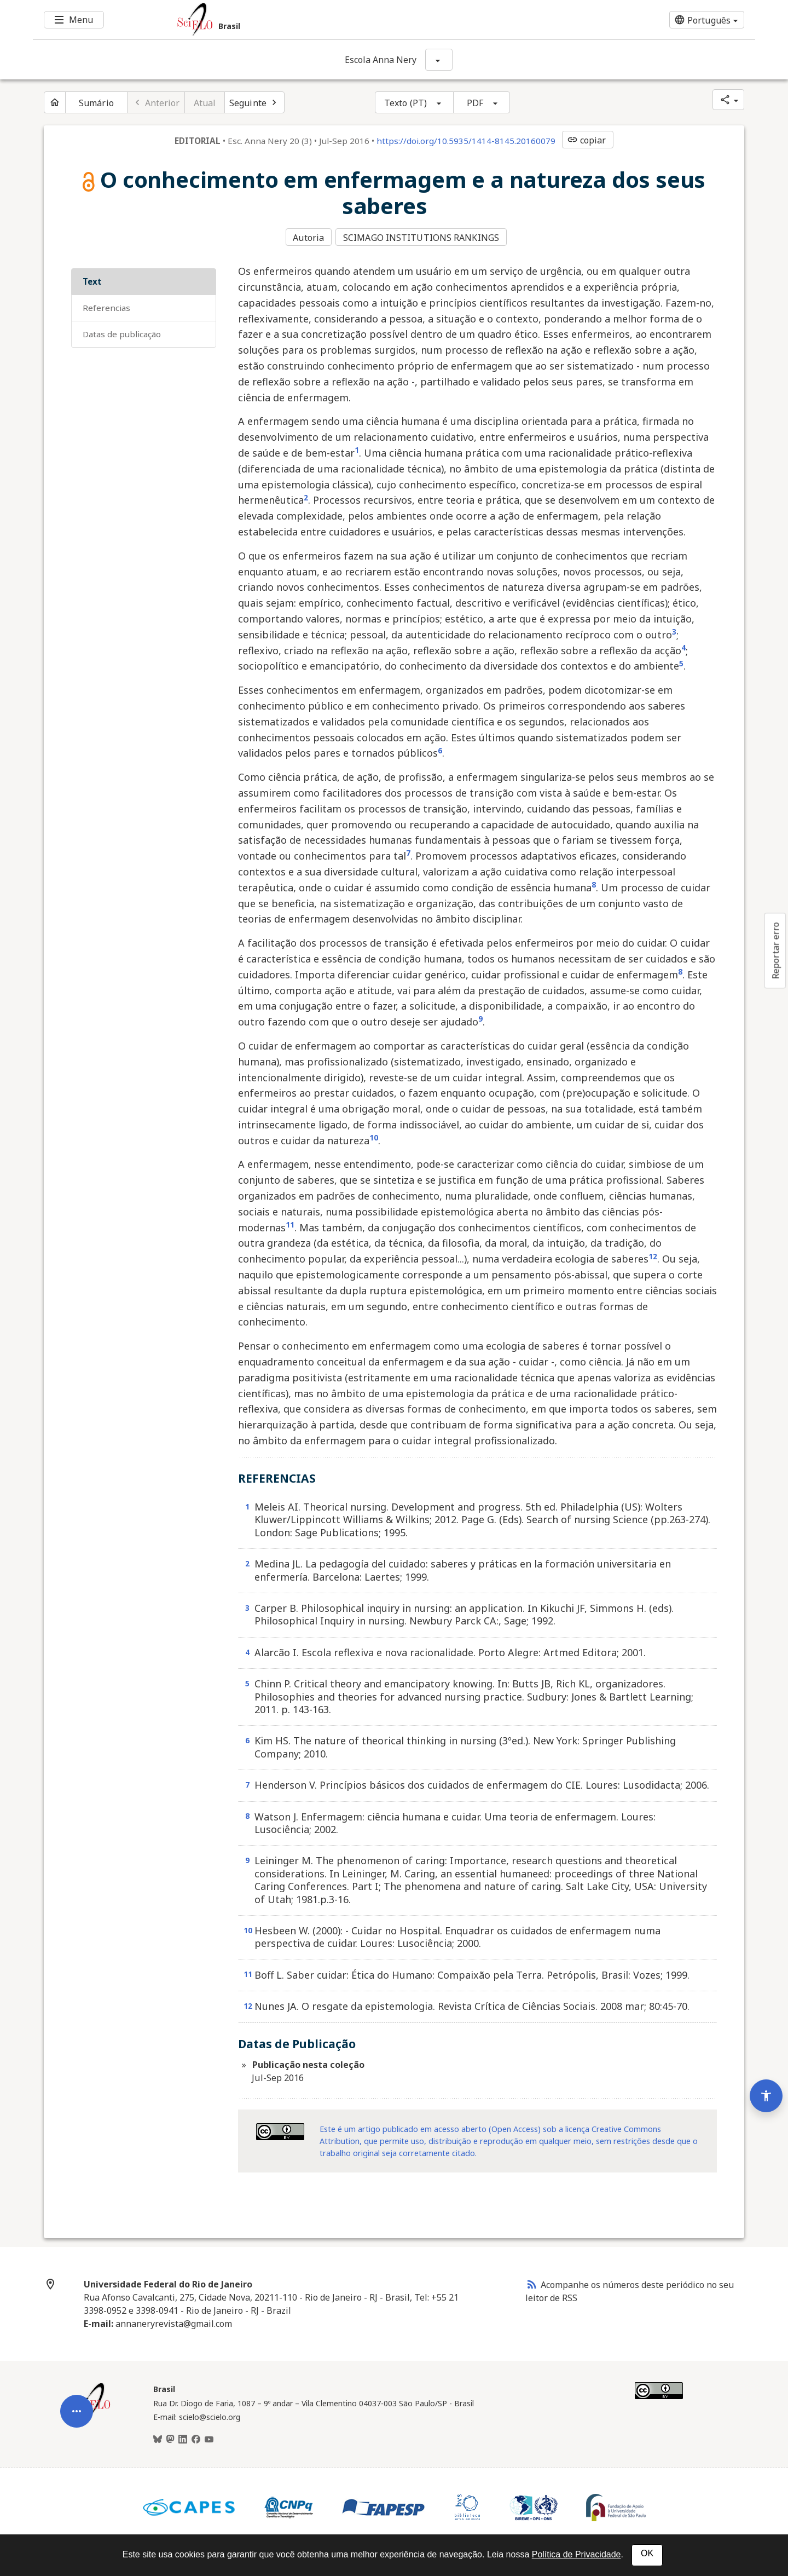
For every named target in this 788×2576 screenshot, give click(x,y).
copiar (586, 140)
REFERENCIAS (106, 306)
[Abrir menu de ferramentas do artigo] (76, 2384)
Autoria (308, 237)
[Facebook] (196, 2437)
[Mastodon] (170, 2437)
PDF (475, 103)
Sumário (96, 103)
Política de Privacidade (576, 2554)
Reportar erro (775, 950)
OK (647, 2553)
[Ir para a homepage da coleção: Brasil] (333, 19)
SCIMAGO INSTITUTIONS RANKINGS (423, 237)
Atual (205, 103)
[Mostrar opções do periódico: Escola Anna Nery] (439, 60)
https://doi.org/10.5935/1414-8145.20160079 (465, 140)
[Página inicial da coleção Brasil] (93, 2412)
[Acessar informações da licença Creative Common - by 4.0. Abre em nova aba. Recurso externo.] (280, 2130)
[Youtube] (209, 2437)
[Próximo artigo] (254, 102)
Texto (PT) (405, 103)
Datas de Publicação (122, 332)
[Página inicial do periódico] (55, 102)
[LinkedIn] (182, 2437)
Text (92, 279)
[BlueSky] (157, 2437)
